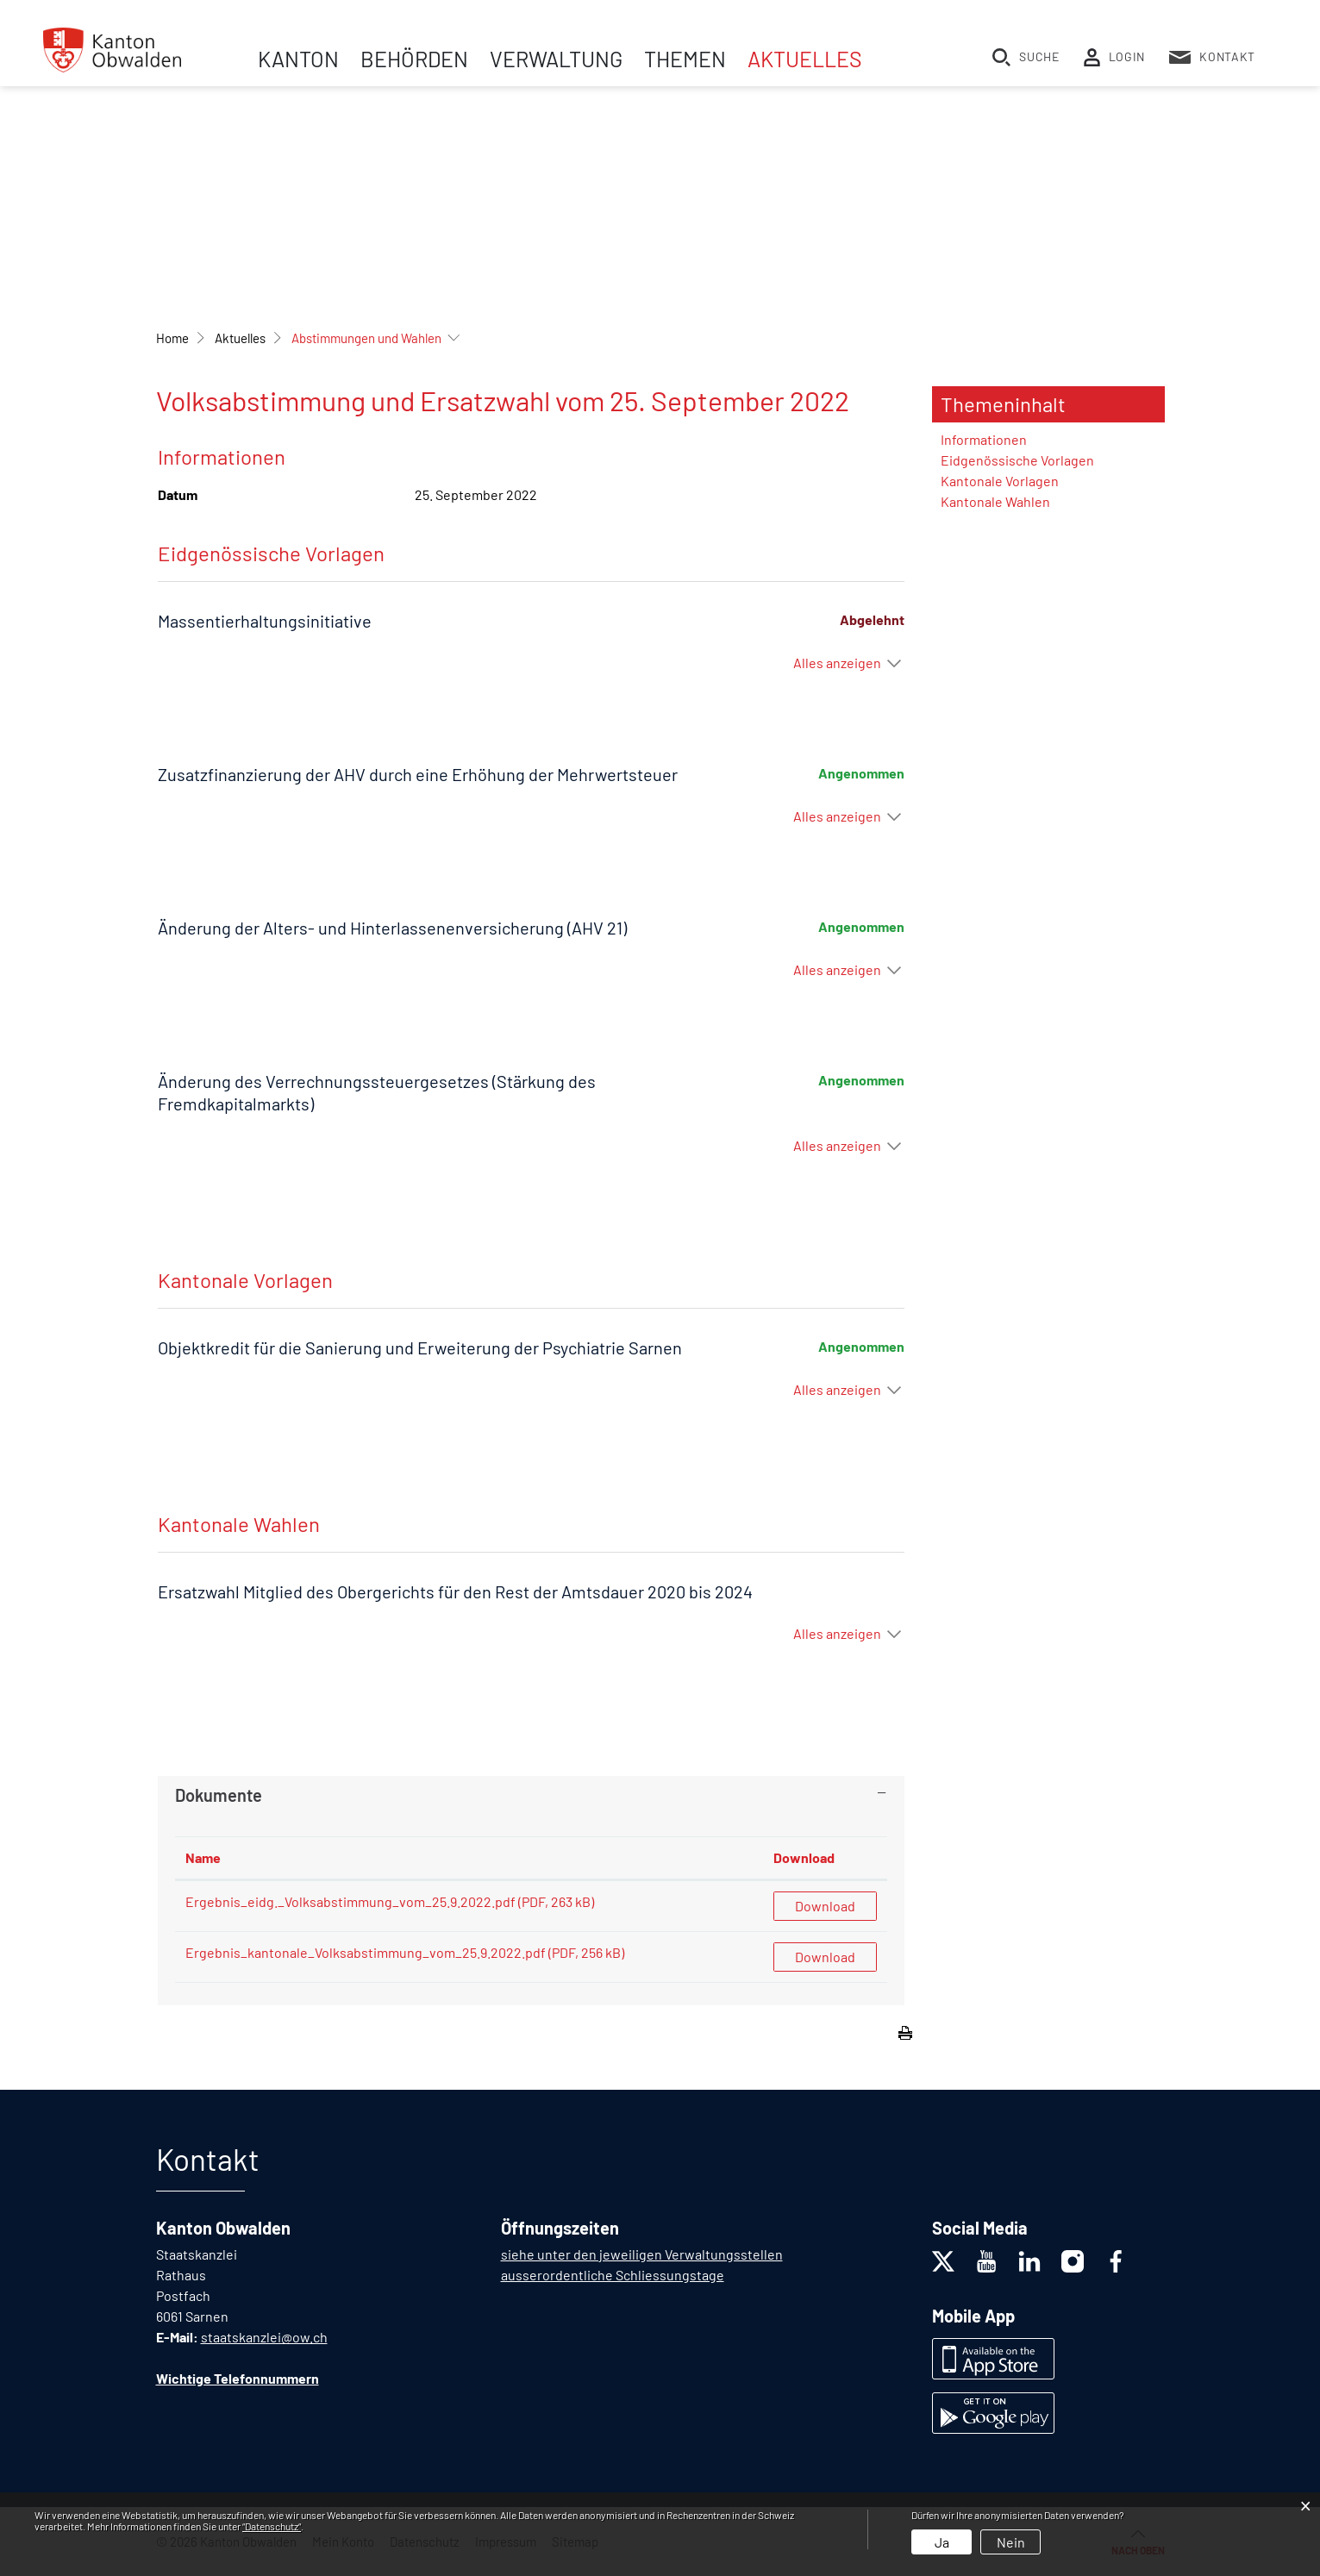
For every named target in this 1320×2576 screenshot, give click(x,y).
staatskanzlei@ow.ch (264, 2337)
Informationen (984, 439)
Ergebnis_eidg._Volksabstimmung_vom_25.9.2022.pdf (350, 1901)
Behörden (414, 59)
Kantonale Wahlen (995, 501)
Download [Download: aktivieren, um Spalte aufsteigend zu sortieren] (804, 1857)
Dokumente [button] (218, 1795)
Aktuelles (805, 59)
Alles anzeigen (837, 662)
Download (825, 1906)
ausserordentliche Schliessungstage (612, 2275)
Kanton (298, 59)
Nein (1011, 2542)
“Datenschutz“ (271, 2526)
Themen (685, 59)
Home (172, 338)
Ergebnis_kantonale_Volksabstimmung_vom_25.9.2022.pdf (365, 1952)
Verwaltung (556, 59)
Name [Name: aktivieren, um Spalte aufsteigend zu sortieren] (203, 1857)
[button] (240, 338)
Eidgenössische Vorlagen (1017, 460)
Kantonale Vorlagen (1000, 480)
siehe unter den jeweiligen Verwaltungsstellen (642, 2254)
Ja (942, 2542)
